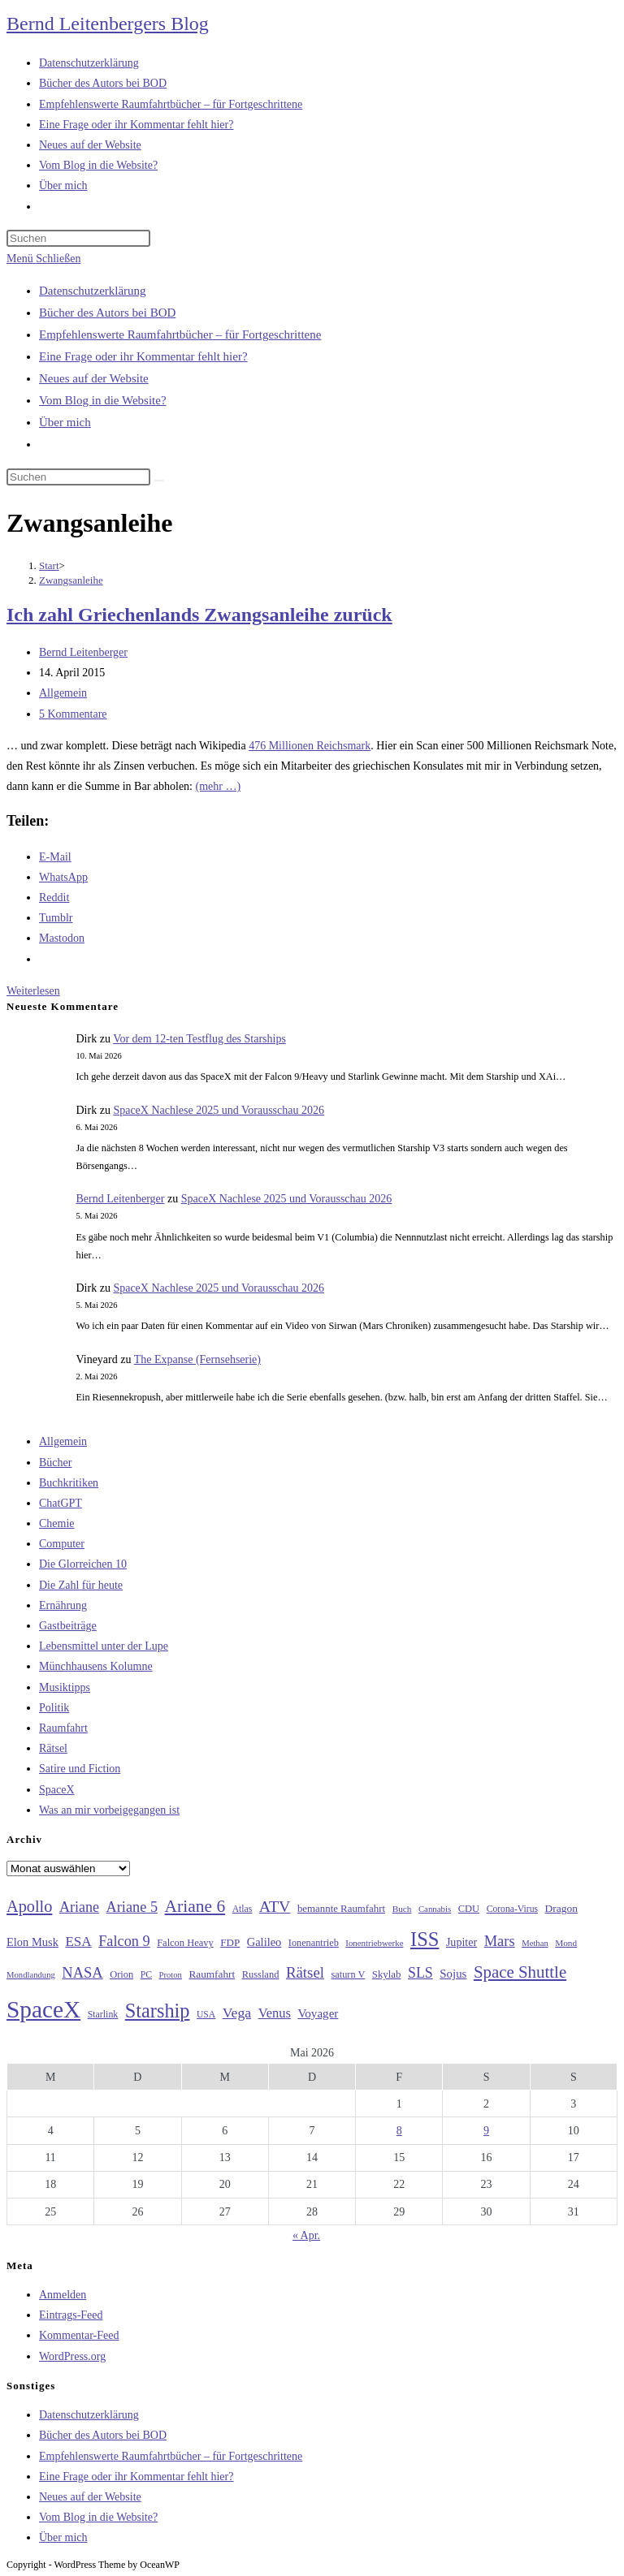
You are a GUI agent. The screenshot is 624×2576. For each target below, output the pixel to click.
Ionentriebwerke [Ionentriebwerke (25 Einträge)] (374, 1943)
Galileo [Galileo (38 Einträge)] (264, 1941)
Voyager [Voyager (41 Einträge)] (317, 2013)
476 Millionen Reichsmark (309, 746)
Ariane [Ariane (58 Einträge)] (79, 1907)
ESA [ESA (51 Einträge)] (78, 1941)
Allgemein (63, 693)
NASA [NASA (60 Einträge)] (82, 1973)
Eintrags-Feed (71, 2315)
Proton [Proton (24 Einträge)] (169, 1974)
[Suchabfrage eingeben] (78, 238)
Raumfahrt (63, 1728)
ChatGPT (60, 1503)
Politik (54, 1708)
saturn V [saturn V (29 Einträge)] (349, 1974)
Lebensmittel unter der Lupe (103, 1646)
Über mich (65, 422)
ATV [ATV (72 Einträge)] (275, 1906)
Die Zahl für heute (81, 1585)
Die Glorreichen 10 (83, 1564)
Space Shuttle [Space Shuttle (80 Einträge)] (520, 1972)
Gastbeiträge (68, 1626)
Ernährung (63, 1605)
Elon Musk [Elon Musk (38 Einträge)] (32, 1941)
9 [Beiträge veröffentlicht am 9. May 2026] (486, 2131)
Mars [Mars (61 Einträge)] (499, 1941)
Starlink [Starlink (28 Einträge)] (103, 2014)
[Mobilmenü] (43, 258)
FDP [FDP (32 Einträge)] (230, 1942)
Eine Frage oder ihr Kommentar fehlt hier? (143, 356)
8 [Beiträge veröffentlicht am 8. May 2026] (399, 2131)
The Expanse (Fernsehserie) (197, 1359)
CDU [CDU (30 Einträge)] (468, 1908)
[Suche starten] (159, 480)
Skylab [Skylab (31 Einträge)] (386, 1974)
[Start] (49, 565)
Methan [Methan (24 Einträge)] (535, 1943)
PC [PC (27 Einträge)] (146, 1975)
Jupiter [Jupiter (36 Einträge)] (461, 1941)
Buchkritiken (68, 1483)
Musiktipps (64, 1687)
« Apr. (306, 2235)
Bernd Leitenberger (83, 652)
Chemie (57, 1523)
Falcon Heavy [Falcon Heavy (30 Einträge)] (185, 1942)
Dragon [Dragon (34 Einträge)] (561, 1908)
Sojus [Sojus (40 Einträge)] (453, 1973)
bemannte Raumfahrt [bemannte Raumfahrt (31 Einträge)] (341, 1908)
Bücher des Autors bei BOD (107, 312)
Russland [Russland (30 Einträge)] (261, 1974)
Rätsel (53, 1748)
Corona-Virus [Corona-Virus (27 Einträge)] (512, 1909)
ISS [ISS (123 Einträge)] (424, 1939)
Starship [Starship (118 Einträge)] (157, 2011)
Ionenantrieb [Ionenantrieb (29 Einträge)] (313, 1942)
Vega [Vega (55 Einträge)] (237, 2012)
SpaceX (57, 1790)
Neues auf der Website (94, 378)
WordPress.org (72, 2356)
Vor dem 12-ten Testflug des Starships (199, 1039)
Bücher (55, 1462)
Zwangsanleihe (71, 580)
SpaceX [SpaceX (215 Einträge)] (43, 2009)
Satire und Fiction (79, 1769)
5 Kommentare (73, 714)
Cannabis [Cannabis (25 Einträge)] (434, 1909)
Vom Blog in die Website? (103, 400)
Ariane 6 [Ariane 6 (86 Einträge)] (195, 1906)
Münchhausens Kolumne (96, 1666)
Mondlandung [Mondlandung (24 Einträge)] (30, 1974)
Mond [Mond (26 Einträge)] (566, 1943)
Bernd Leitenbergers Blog (107, 23)
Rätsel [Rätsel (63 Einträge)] (305, 1972)
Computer (61, 1544)
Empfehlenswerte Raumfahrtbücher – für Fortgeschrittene (180, 334)
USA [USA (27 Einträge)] (206, 2014)
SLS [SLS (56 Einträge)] (420, 1973)
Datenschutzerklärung (92, 290)
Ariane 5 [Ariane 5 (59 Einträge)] (132, 1907)
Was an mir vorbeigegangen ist (109, 1810)
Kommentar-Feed (79, 2335)
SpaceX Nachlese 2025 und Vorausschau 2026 (218, 1110)
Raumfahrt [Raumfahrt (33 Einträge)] (211, 1974)
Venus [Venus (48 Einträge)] (274, 2013)
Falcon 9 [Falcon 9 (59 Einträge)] (124, 1941)
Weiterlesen (33, 991)
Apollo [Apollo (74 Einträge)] (29, 1906)
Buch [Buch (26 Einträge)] (402, 1909)
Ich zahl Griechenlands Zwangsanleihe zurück (199, 614)
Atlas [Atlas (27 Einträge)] (242, 1909)
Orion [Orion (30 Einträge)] (121, 1974)
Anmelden (62, 2295)
